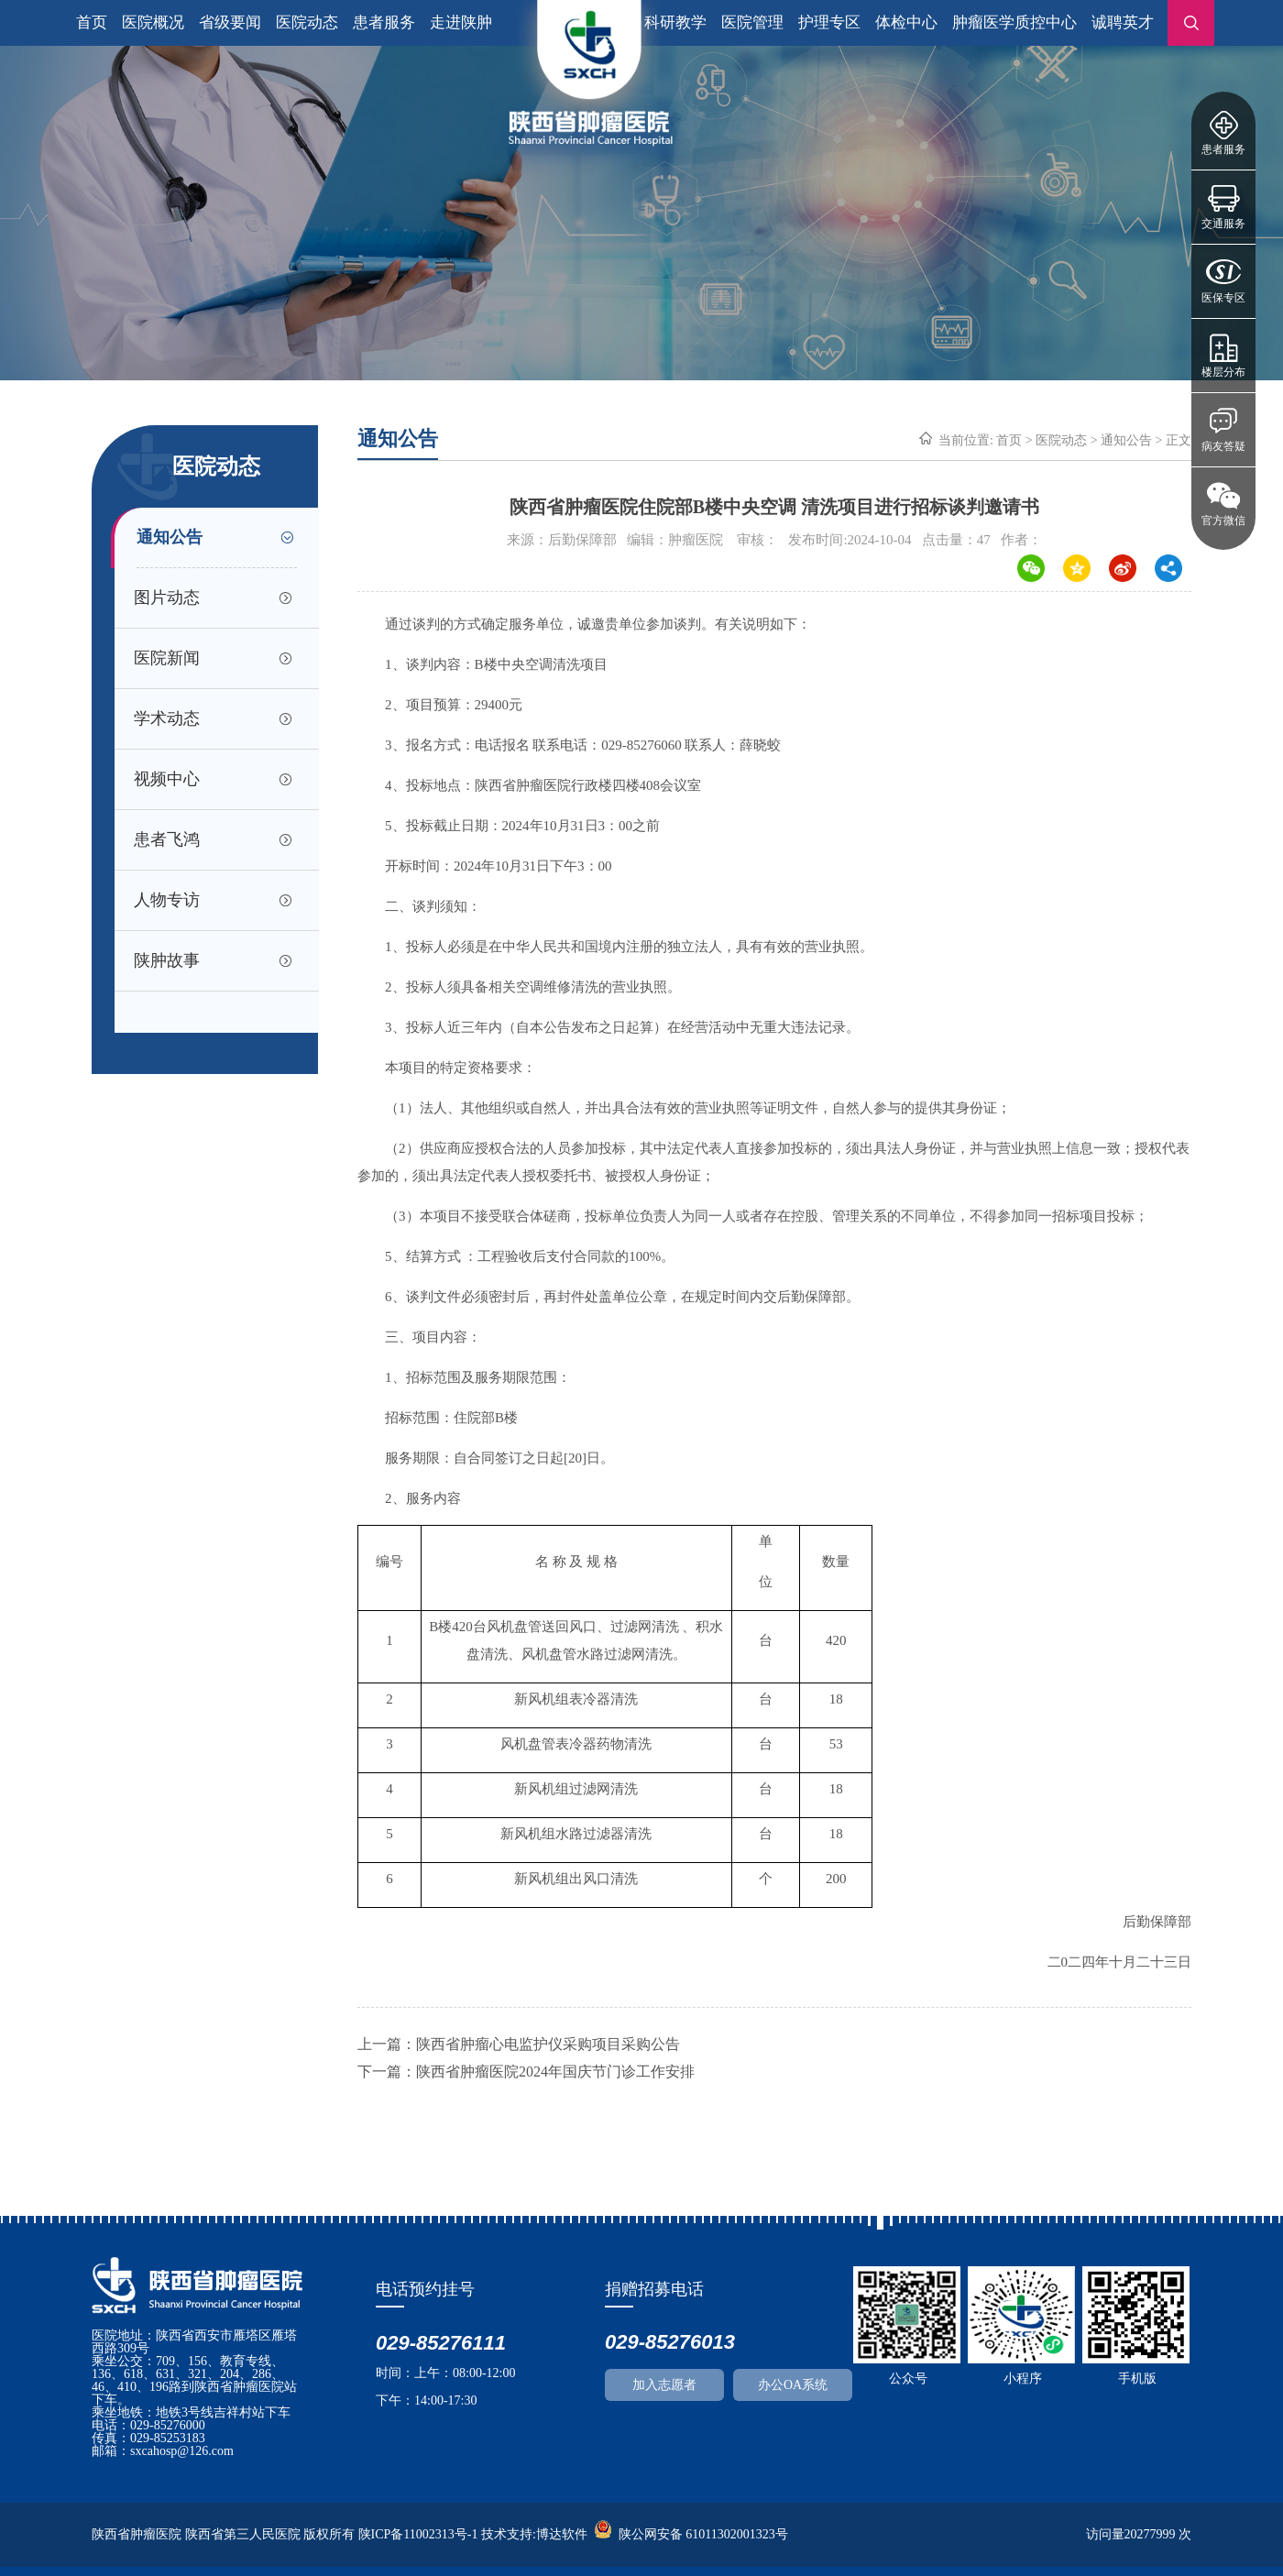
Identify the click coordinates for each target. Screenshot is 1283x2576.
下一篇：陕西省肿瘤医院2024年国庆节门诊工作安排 (526, 2071)
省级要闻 (230, 22)
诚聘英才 (1122, 22)
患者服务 (1223, 149)
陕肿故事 (167, 960)
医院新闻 (167, 658)
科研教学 (675, 22)
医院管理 (752, 22)
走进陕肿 (461, 22)
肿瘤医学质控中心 (1014, 22)
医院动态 (307, 22)
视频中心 (167, 779)
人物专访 (167, 900)
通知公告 (170, 537)
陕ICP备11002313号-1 (418, 2534)
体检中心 (906, 22)
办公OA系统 (793, 2385)
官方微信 (1223, 520)
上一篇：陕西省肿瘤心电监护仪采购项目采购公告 (518, 2044)
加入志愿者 (664, 2385)
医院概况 (153, 22)
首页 (91, 22)
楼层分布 (1223, 372)
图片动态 (167, 597)
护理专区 (829, 22)
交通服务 (1223, 223)
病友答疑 (1223, 446)
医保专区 (1223, 297)
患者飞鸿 (167, 839)
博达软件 (561, 2534)
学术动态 (167, 718)
